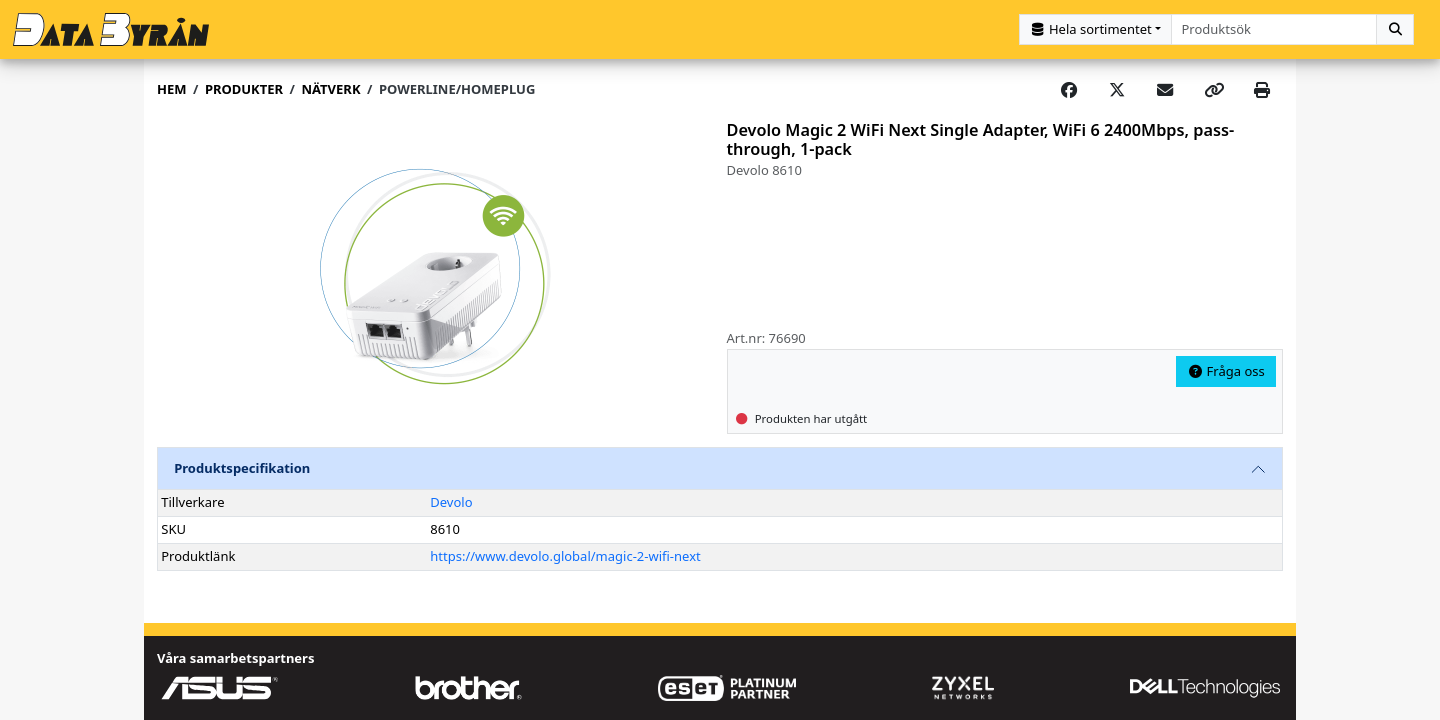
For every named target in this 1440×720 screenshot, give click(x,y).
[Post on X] (1117, 90)
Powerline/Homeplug (457, 89)
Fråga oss (1226, 371)
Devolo (451, 502)
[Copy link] (1214, 90)
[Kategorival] (1095, 29)
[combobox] (1274, 29)
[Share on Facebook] (1069, 90)
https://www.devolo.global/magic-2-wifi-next (565, 556)
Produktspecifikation (242, 468)
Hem (171, 89)
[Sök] (1395, 29)
